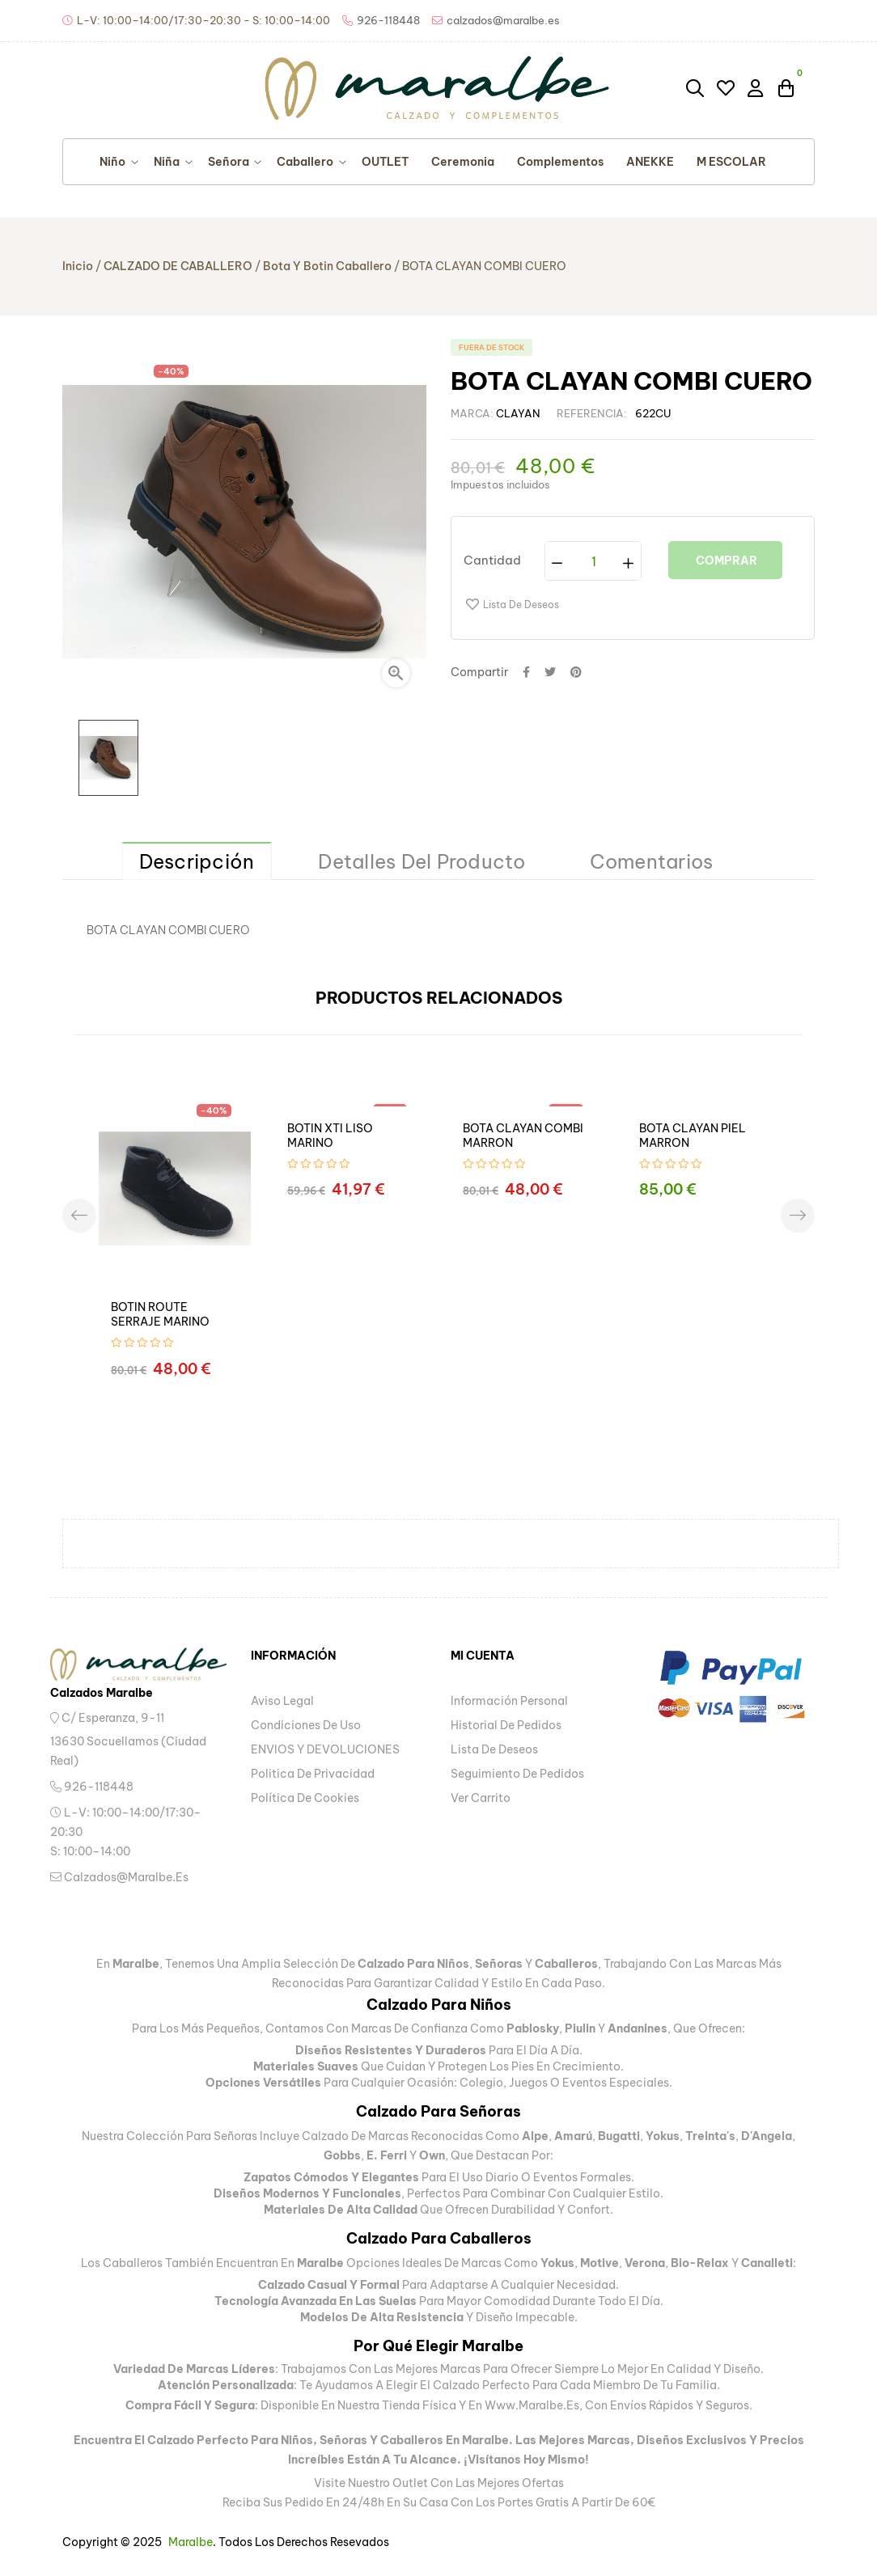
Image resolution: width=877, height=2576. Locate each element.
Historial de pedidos (506, 1725)
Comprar (725, 560)
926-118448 (91, 1786)
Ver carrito (481, 1798)
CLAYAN (518, 413)
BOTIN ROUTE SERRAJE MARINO (160, 1314)
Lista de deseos (494, 1749)
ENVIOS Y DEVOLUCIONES (325, 1749)
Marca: (472, 413)
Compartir (526, 672)
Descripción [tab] (197, 861)
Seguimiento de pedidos (517, 1773)
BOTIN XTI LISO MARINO (330, 1135)
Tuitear (550, 672)
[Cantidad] (594, 561)
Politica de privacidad (313, 1773)
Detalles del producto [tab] (421, 861)
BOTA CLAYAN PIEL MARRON (692, 1135)
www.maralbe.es (532, 2405)
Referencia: (592, 413)
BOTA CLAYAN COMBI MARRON (523, 1135)
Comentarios (652, 861)
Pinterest (576, 672)
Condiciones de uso (306, 1725)
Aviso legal (282, 1701)
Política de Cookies (305, 1798)
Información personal (509, 1701)
